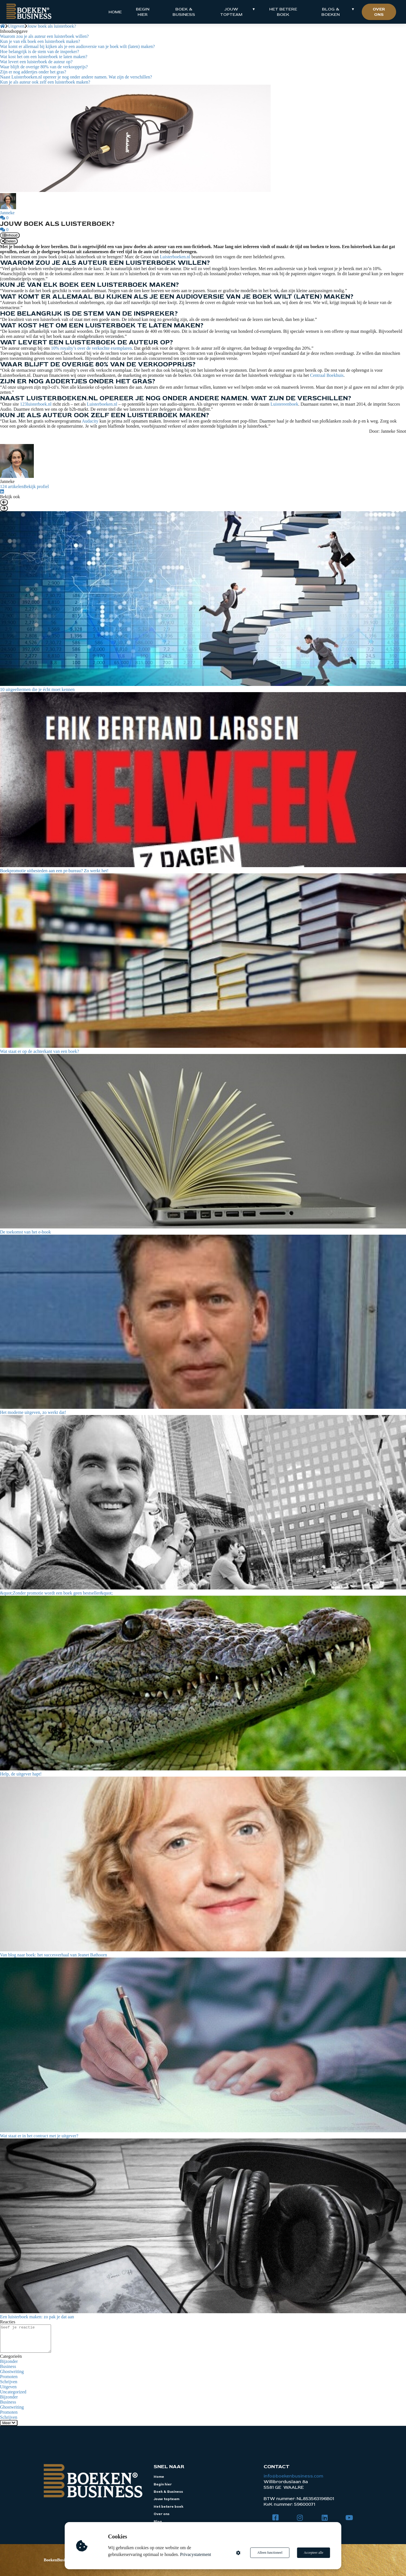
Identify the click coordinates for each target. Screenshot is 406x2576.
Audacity (91, 421)
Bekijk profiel (36, 486)
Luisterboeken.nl (175, 256)
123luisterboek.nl (36, 404)
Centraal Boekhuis (327, 375)
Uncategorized (13, 2391)
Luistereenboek (284, 404)
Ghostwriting (12, 2371)
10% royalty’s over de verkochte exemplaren (91, 348)
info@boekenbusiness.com (293, 2476)
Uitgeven (8, 2386)
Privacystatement (195, 2554)
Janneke (7, 212)
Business (8, 2366)
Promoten (8, 2376)
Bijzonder (9, 2361)
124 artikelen (12, 486)
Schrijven (8, 2381)
